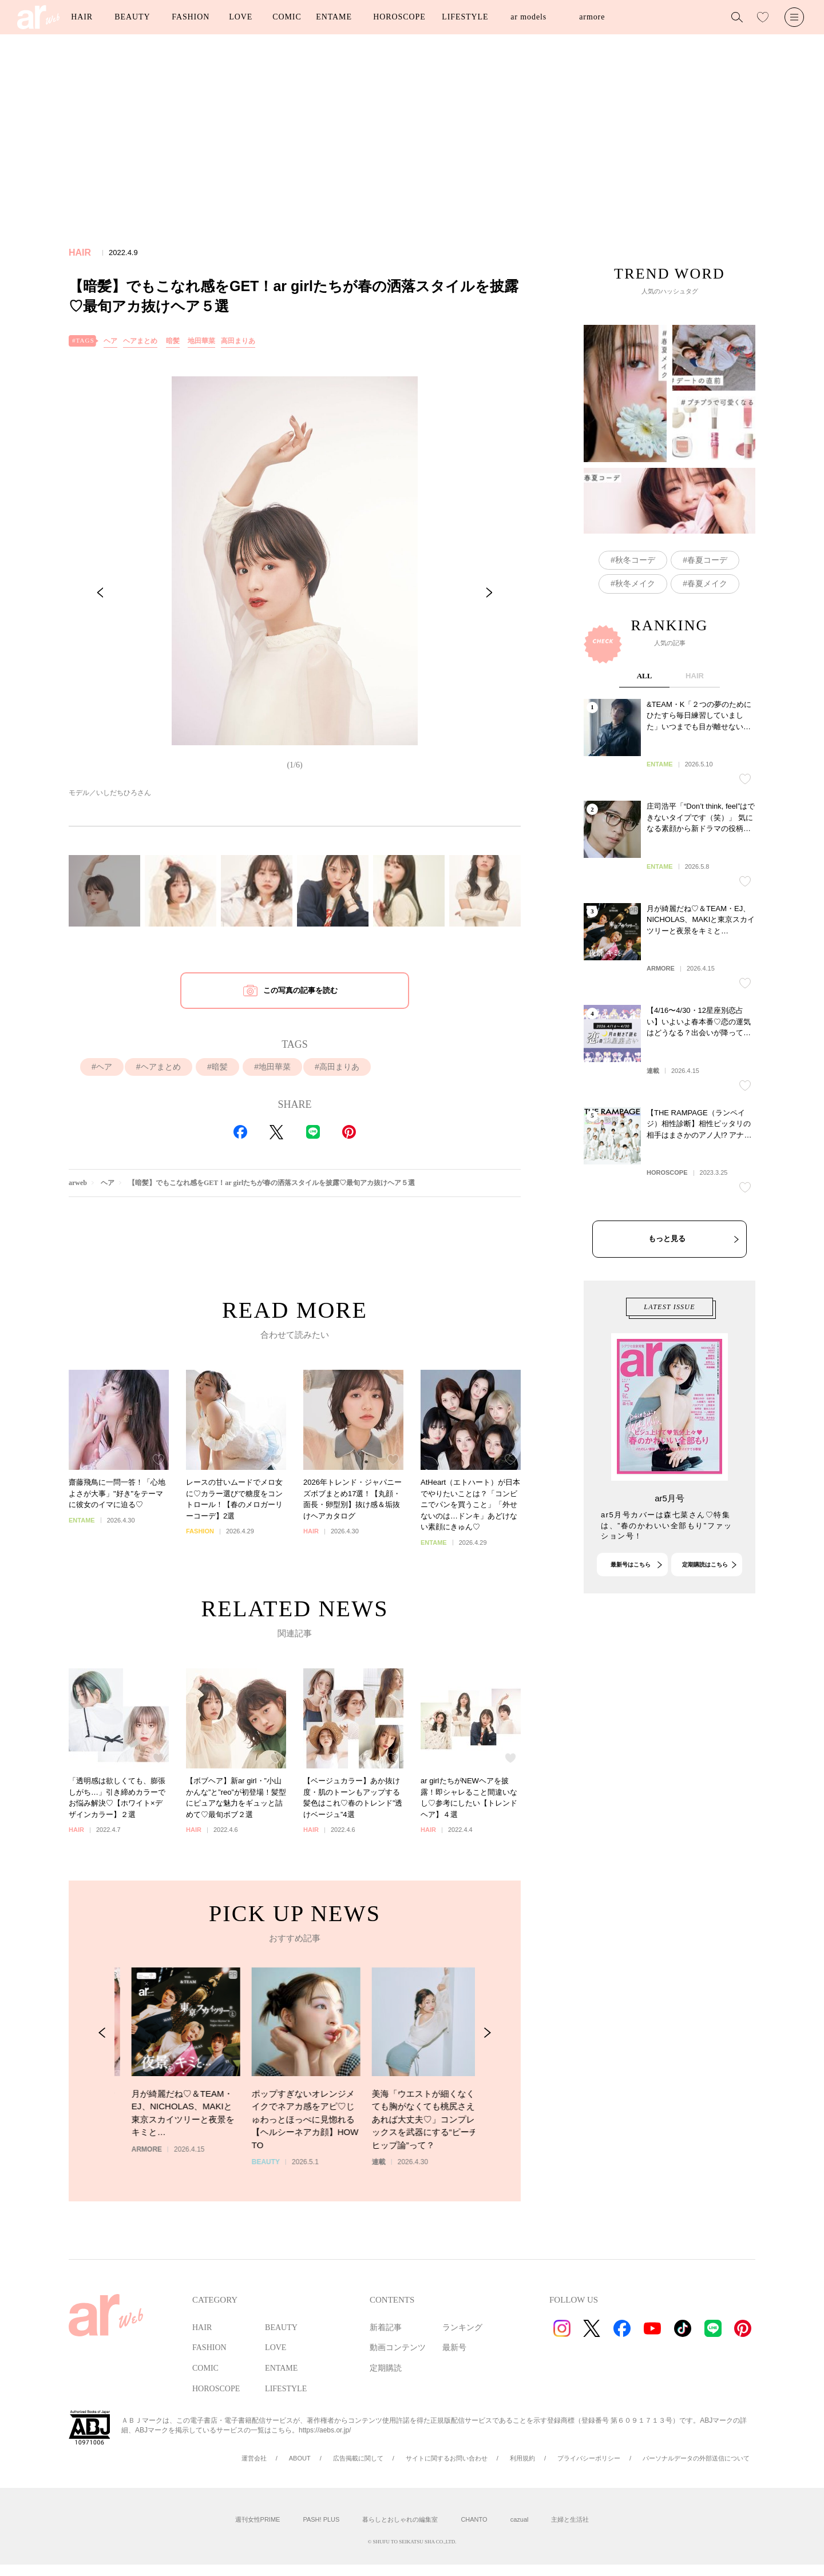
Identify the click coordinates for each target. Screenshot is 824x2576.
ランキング (462, 2327)
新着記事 (386, 2327)
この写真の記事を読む (300, 990)
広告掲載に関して (358, 2458)
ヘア (110, 341)
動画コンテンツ (398, 2347)
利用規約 (522, 2458)
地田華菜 (201, 341)
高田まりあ (238, 341)
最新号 (454, 2347)
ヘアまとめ (140, 341)
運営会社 (254, 2458)
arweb (78, 1183)
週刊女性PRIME (257, 2519)
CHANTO (474, 2519)
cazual (519, 2519)
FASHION (190, 17)
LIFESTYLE (465, 17)
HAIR (82, 17)
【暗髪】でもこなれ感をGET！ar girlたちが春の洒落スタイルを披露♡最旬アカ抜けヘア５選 (271, 1183)
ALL (644, 774)
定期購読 (386, 2368)
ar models (528, 17)
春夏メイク (707, 583)
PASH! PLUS (321, 2519)
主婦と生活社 (570, 2519)
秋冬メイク (635, 583)
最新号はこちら (631, 1613)
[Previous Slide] (100, 592)
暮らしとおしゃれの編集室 (400, 2519)
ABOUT (300, 2458)
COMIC (286, 17)
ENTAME (334, 17)
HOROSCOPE (399, 17)
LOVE (240, 17)
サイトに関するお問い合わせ (447, 2458)
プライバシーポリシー (588, 2458)
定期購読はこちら (705, 1613)
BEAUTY (132, 17)
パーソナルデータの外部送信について (696, 2458)
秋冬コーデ (635, 560)
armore (592, 17)
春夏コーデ (707, 560)
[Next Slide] (489, 592)
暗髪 (173, 341)
